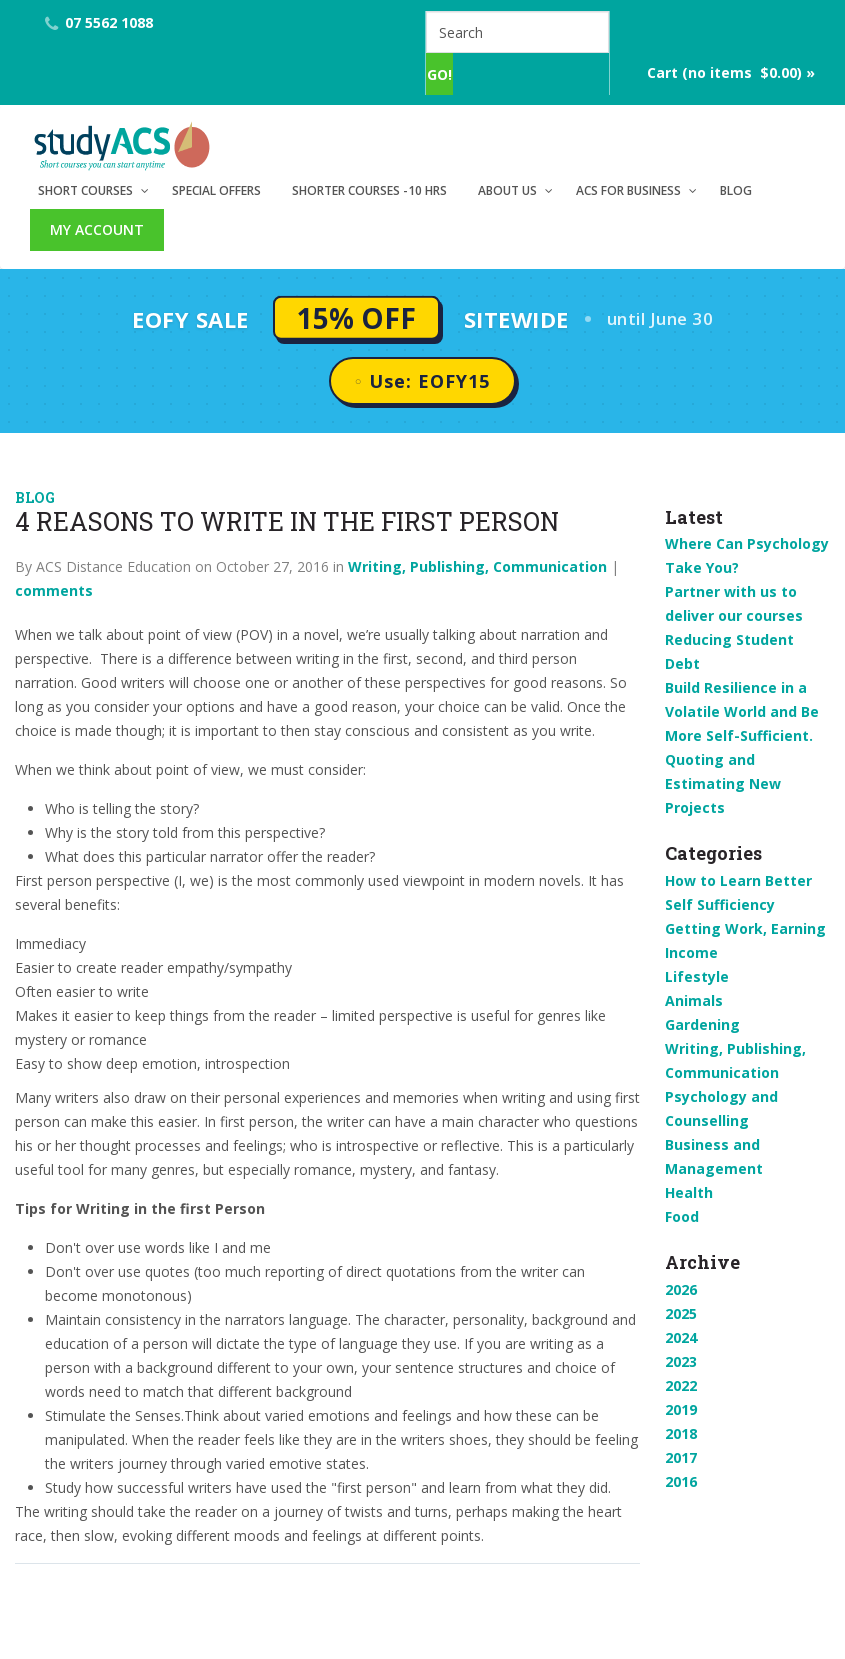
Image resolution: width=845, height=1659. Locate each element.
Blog (736, 190)
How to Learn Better (738, 880)
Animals (694, 1000)
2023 (681, 1361)
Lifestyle (697, 976)
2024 (681, 1337)
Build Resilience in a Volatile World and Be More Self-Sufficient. (742, 711)
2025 (681, 1313)
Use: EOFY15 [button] (429, 381)
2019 (681, 1409)
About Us (507, 190)
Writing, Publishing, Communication (477, 566)
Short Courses (85, 190)
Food (682, 1216)
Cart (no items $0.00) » (731, 72)
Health (689, 1192)
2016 (681, 1481)
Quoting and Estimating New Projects (723, 783)
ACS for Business (628, 190)
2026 (681, 1289)
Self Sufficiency (720, 904)
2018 (681, 1433)
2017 (681, 1457)
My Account (97, 229)
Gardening (702, 1024)
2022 (681, 1385)
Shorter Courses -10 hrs (369, 190)
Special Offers (216, 190)
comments (54, 590)
